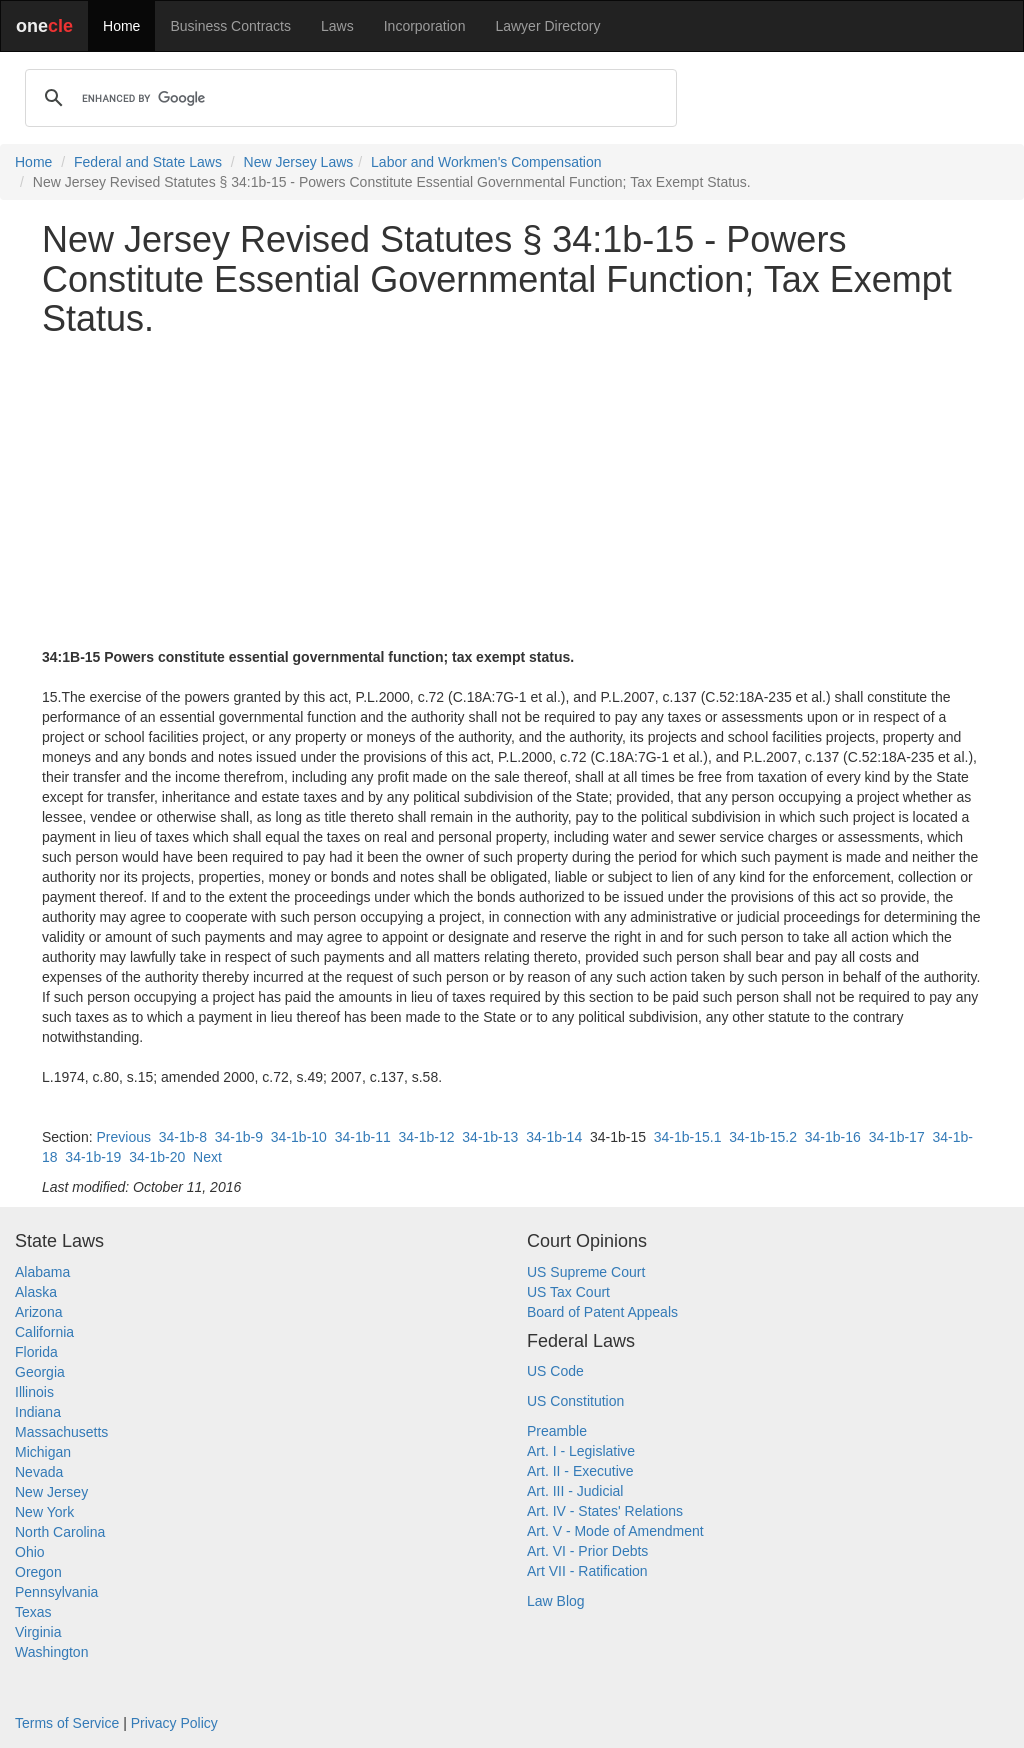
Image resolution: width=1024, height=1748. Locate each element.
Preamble (557, 1431)
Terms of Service (67, 1723)
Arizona (38, 1312)
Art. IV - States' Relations (605, 1511)
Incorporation (425, 26)
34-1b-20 (157, 1157)
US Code (555, 1371)
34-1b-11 (363, 1137)
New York (44, 1512)
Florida (36, 1352)
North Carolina (60, 1532)
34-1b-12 (426, 1137)
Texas (33, 1612)
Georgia (40, 1372)
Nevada (39, 1472)
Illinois (34, 1392)
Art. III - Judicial (575, 1491)
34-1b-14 (554, 1137)
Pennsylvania (56, 1592)
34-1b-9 (239, 1137)
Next (207, 1157)
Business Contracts (230, 26)
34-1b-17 (897, 1137)
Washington (51, 1652)
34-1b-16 (833, 1137)
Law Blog (556, 1601)
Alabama (42, 1272)
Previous (123, 1137)
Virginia (38, 1632)
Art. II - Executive (580, 1471)
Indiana (38, 1412)
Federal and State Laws (148, 162)
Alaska (36, 1292)
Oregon (38, 1572)
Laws (337, 26)
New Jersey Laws (299, 162)
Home (121, 26)
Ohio (30, 1552)
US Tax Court (568, 1292)
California (44, 1332)
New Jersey (51, 1492)
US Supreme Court (586, 1272)
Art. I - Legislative (581, 1451)
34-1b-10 (299, 1137)
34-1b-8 (183, 1137)
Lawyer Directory (547, 26)
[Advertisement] (512, 493)
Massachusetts (61, 1432)
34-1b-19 (93, 1157)
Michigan (43, 1452)
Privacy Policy (174, 1723)
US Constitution (575, 1401)
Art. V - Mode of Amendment (615, 1531)
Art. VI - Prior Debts (587, 1551)
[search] (348, 98)
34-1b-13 (490, 1137)
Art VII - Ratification (587, 1571)
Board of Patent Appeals (602, 1312)
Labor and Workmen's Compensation (486, 162)
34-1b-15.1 (688, 1137)
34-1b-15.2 (763, 1137)
